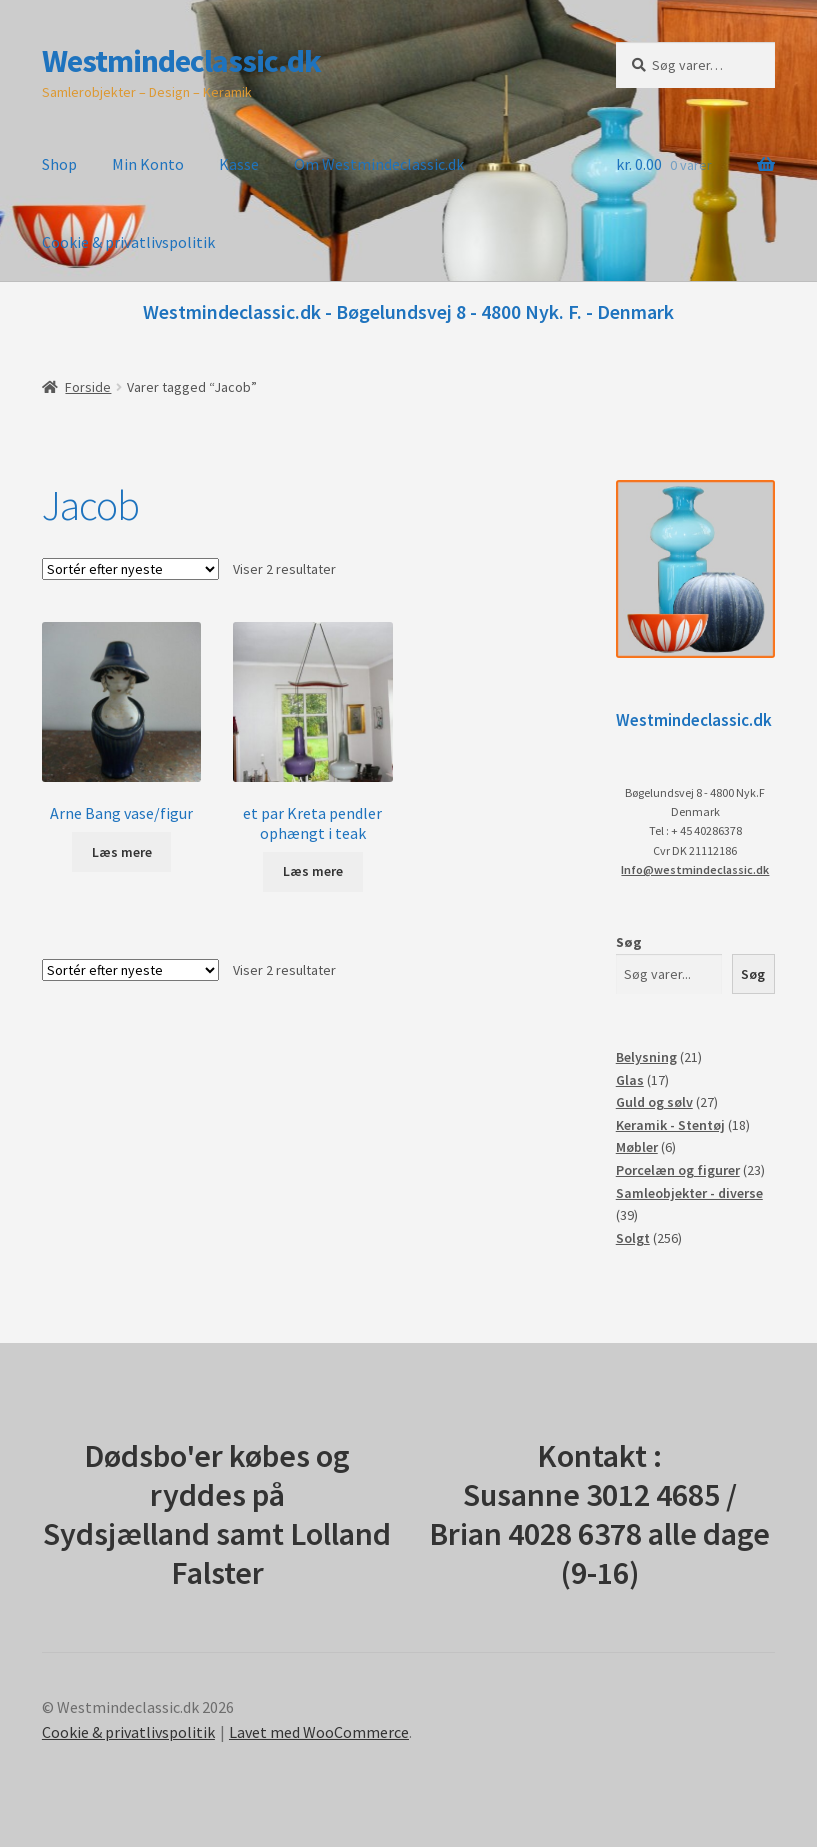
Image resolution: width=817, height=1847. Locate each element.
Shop (59, 164)
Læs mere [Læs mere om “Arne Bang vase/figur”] (122, 852)
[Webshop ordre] (130, 569)
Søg (629, 942)
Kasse (239, 164)
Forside (88, 387)
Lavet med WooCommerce (319, 1732)
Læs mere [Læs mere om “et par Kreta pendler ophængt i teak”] (313, 871)
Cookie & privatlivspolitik (128, 242)
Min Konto (148, 164)
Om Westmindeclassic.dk (379, 164)
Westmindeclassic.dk (181, 61)
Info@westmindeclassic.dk (695, 869)
